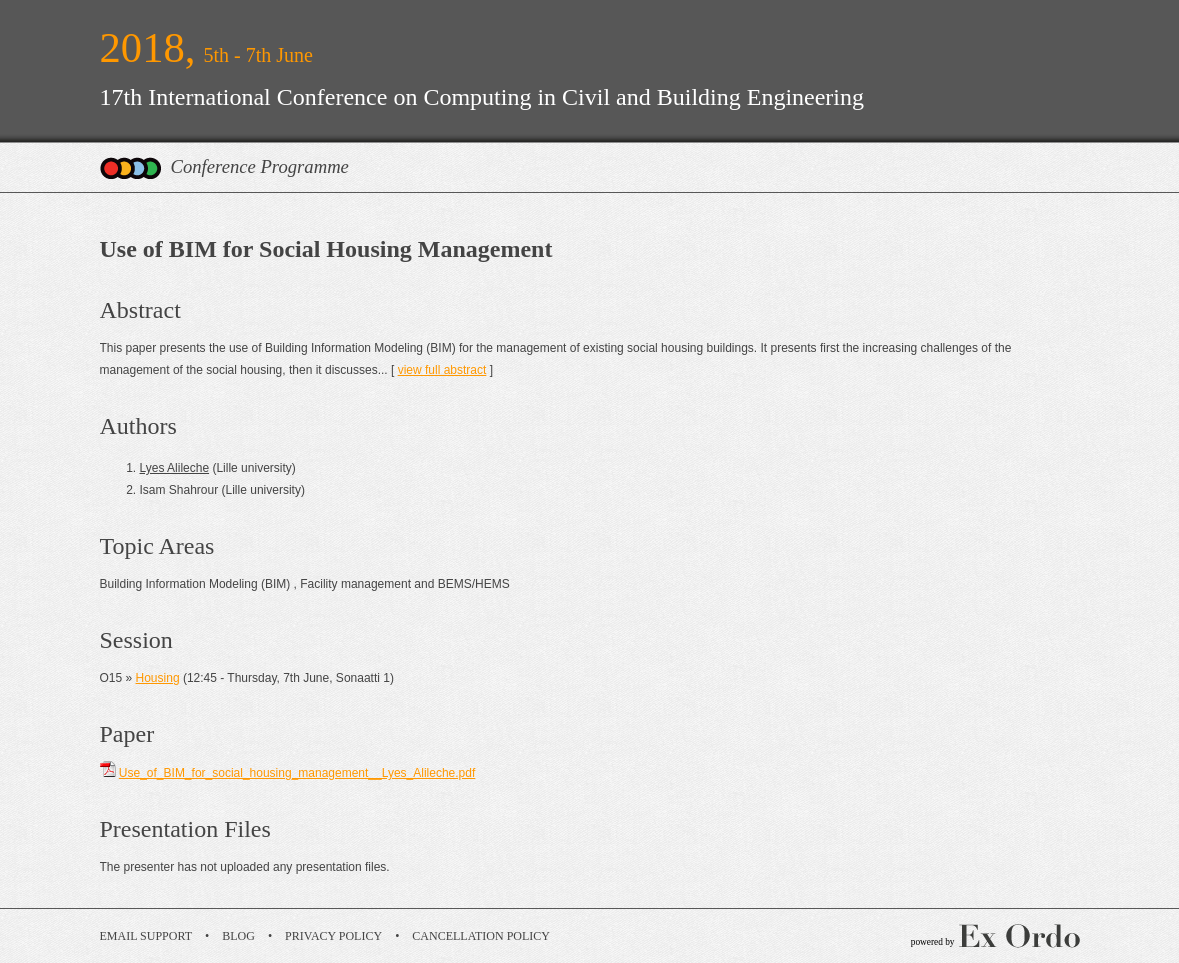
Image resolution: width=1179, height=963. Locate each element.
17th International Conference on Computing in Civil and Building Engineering (482, 97)
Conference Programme (260, 166)
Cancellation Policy (481, 936)
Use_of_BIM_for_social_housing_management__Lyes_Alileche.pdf (297, 773)
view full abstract (442, 370)
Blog (238, 936)
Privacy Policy (333, 936)
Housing (158, 678)
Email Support (146, 936)
